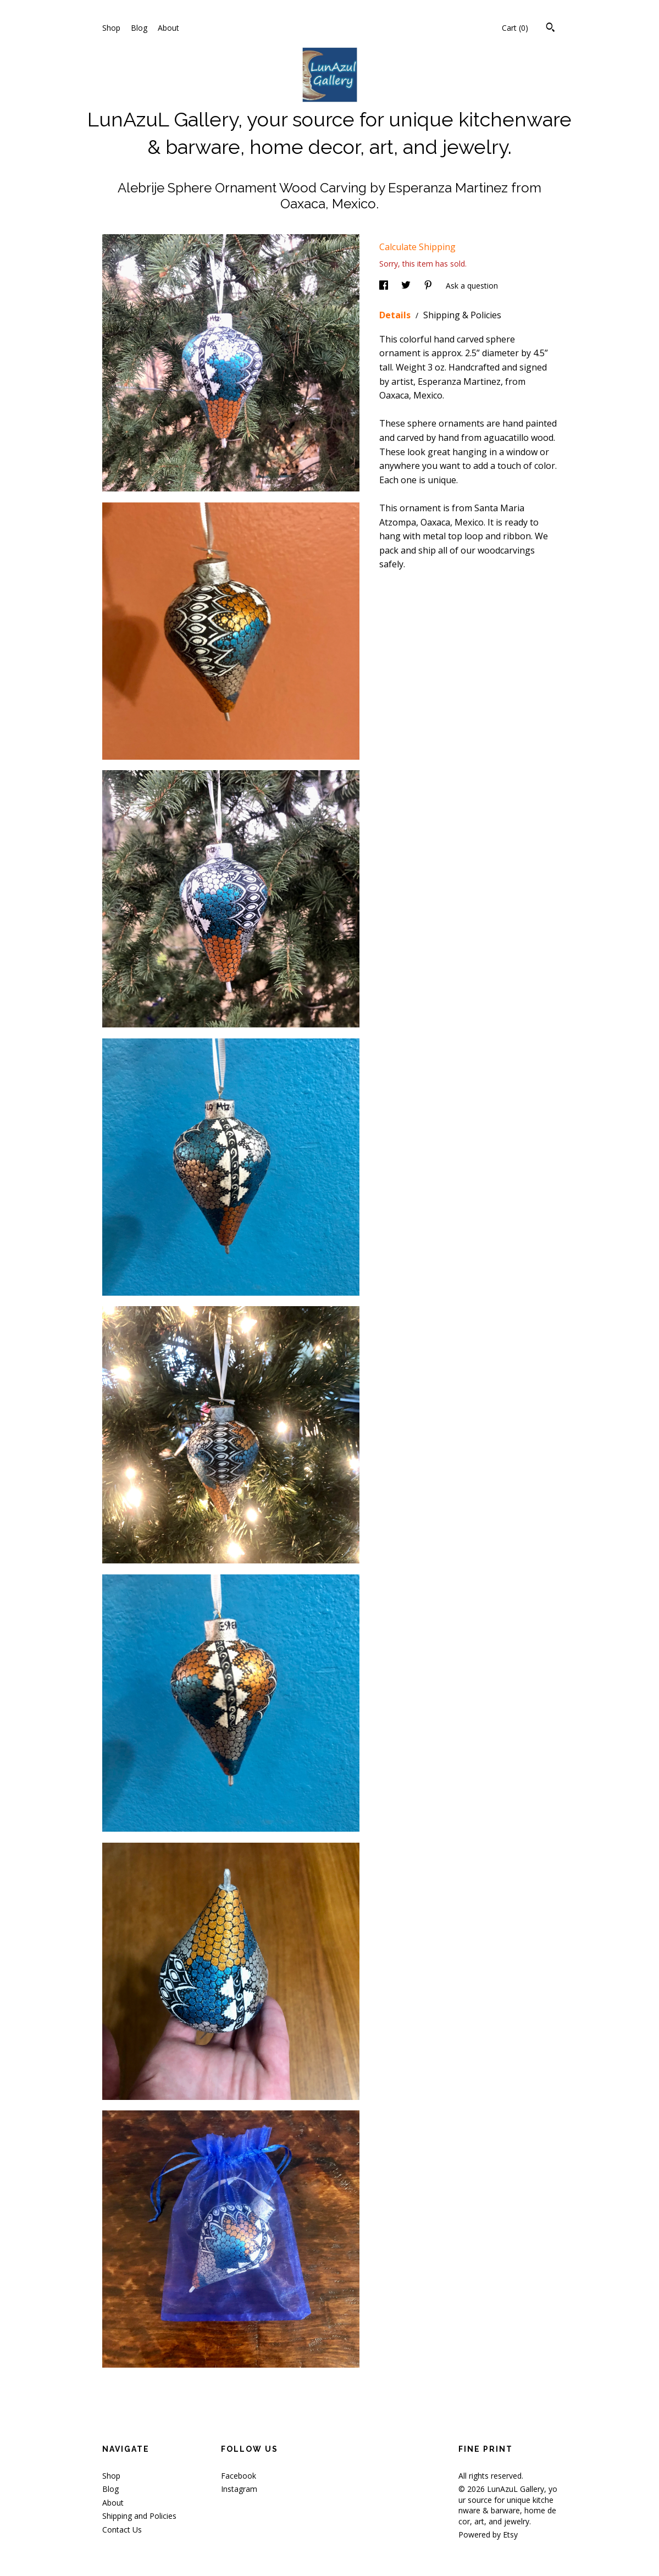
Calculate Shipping (417, 247)
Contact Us (122, 2529)
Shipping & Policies (462, 315)
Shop (111, 28)
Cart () (515, 28)
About (168, 28)
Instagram (239, 2489)
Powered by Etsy (488, 2534)
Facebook (238, 2475)
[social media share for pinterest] (429, 285)
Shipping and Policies (139, 2516)
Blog (139, 28)
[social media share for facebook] (384, 285)
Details (396, 315)
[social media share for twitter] (407, 285)
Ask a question (472, 285)
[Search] (550, 29)
